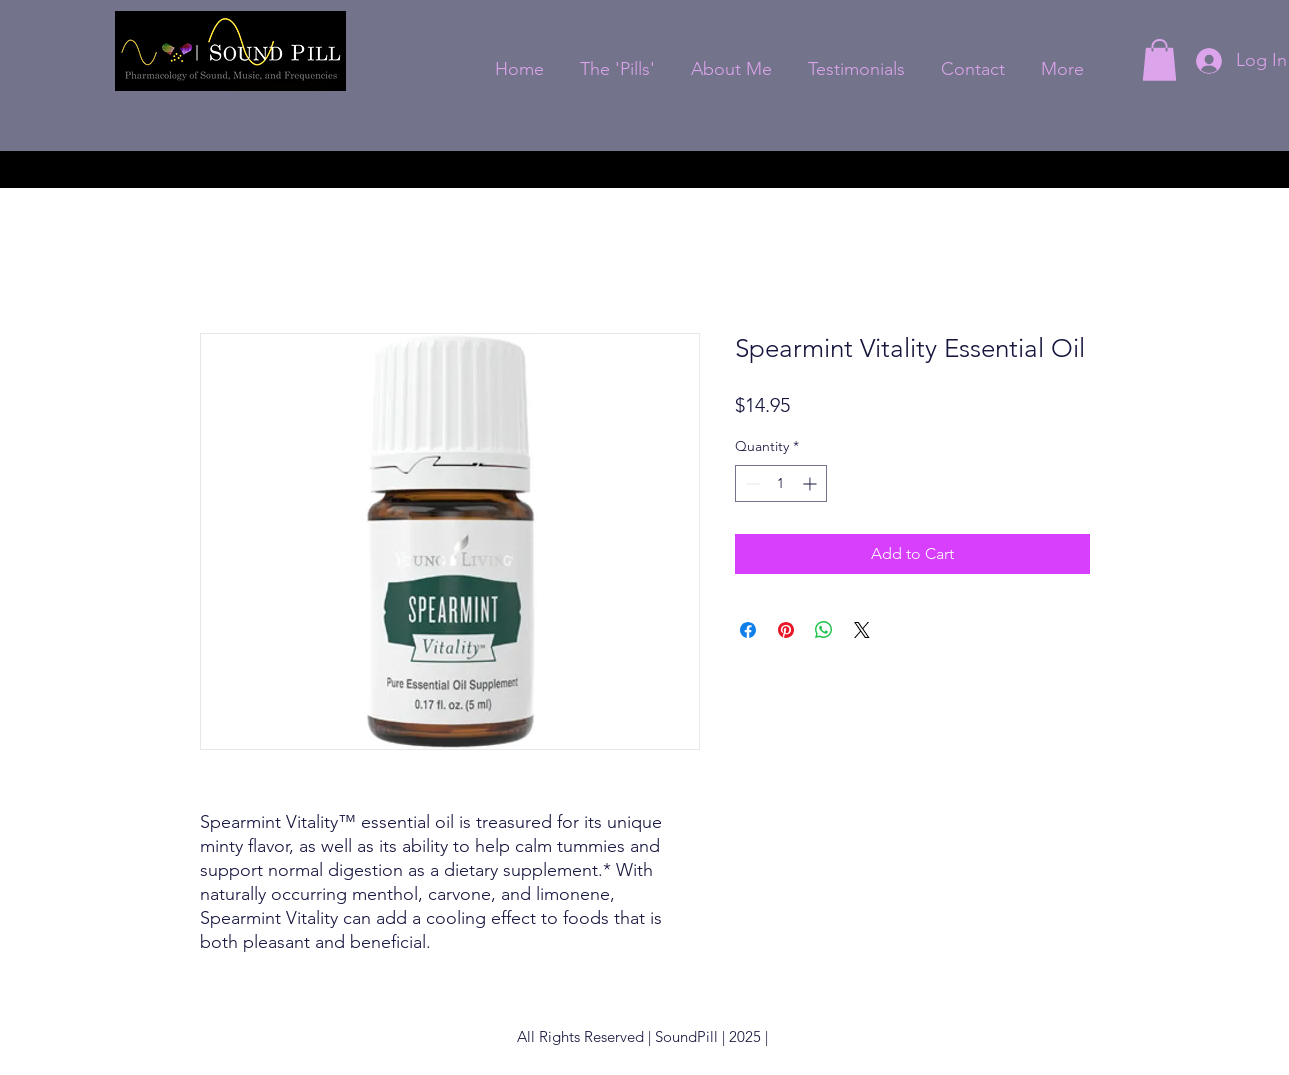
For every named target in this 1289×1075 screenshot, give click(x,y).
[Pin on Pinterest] (786, 630)
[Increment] (811, 483)
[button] (1159, 60)
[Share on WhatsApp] (824, 630)
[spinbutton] (781, 483)
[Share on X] (862, 630)
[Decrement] (750, 483)
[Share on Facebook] (748, 630)
